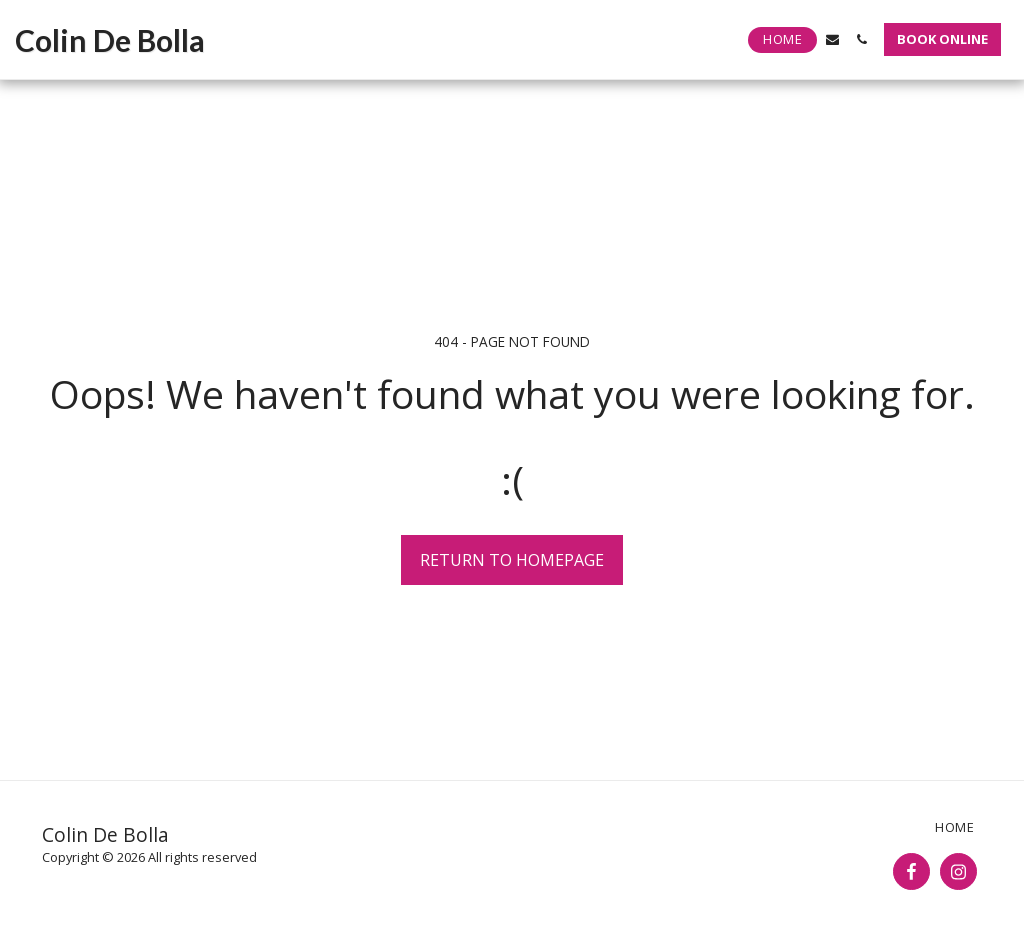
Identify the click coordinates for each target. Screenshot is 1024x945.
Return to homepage (512, 560)
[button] (832, 39)
